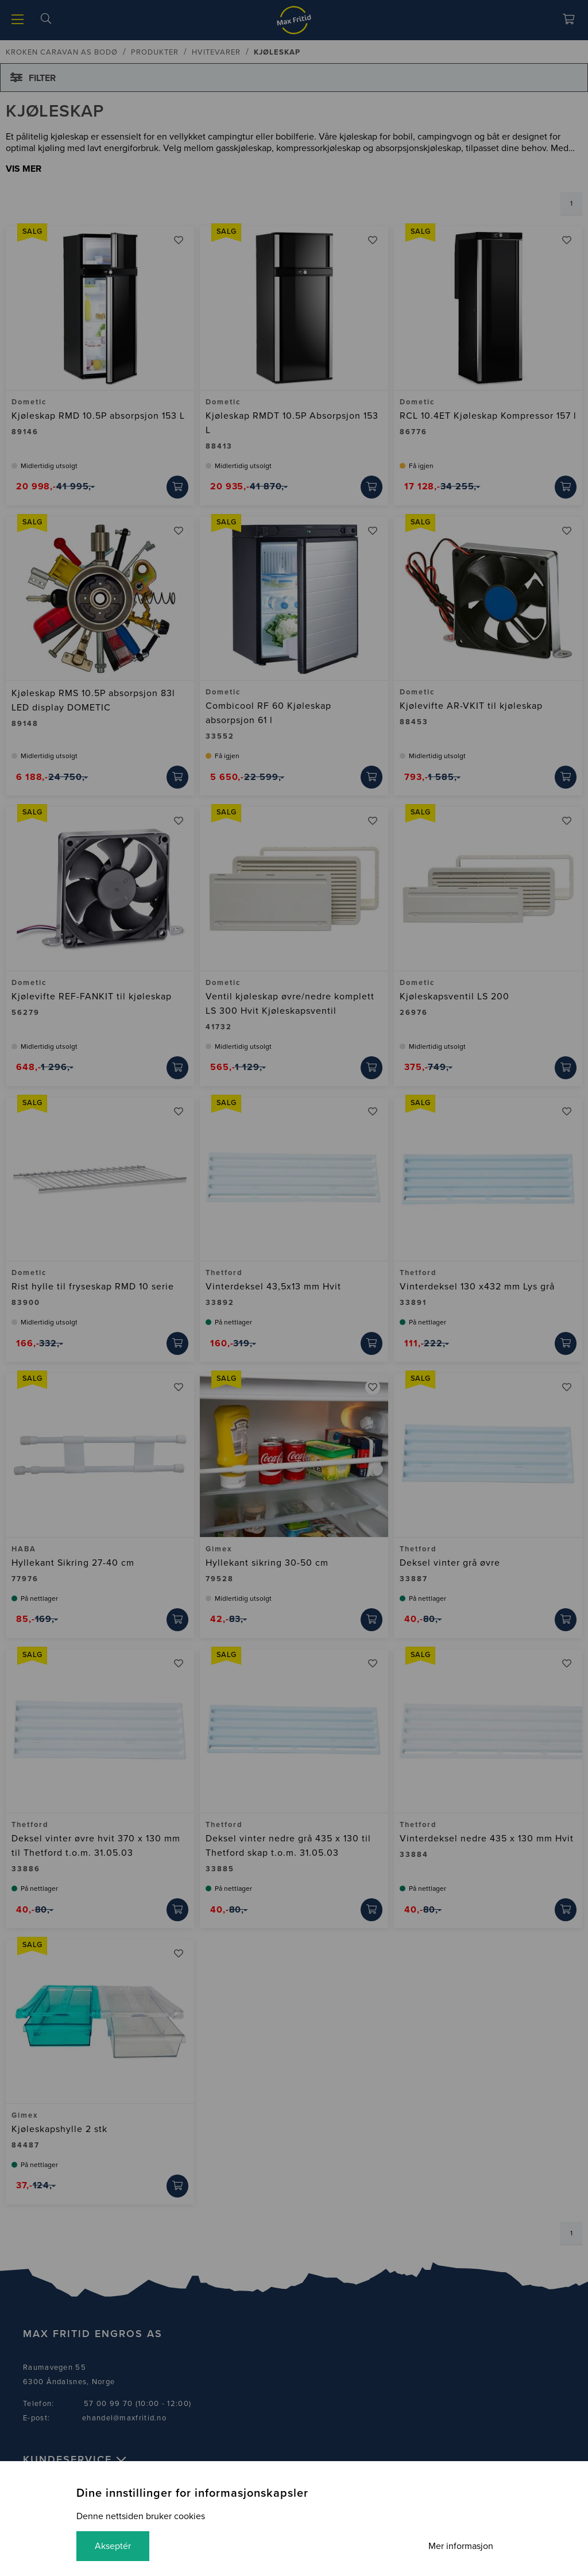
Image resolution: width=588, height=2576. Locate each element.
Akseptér (113, 2546)
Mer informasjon (460, 2546)
